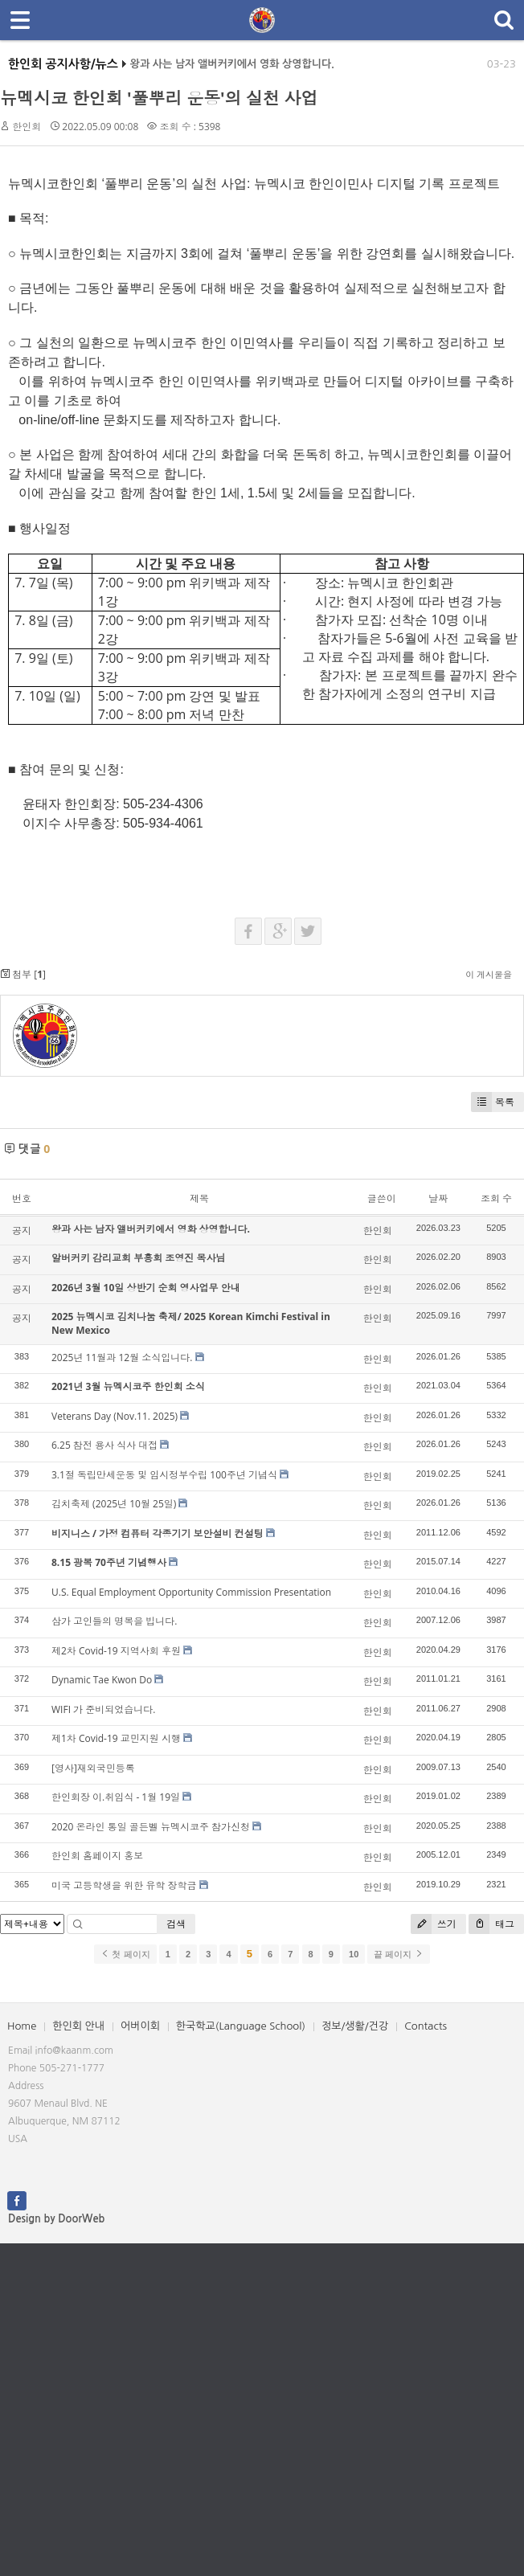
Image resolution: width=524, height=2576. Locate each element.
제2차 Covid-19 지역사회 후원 (116, 1651)
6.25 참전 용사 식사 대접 (104, 1445)
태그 (491, 1924)
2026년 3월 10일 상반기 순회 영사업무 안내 (145, 1287)
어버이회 (140, 2026)
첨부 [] (23, 974)
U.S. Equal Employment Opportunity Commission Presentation (191, 1592)
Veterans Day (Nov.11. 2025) (114, 1416)
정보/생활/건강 (354, 2026)
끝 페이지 (398, 1954)
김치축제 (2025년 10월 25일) (113, 1504)
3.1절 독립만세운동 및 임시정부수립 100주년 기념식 (164, 1475)
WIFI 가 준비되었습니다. (103, 1709)
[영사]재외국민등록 (93, 1768)
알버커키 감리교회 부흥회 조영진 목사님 (138, 1258)
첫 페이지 (124, 1954)
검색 (176, 1924)
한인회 (26, 126)
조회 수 (496, 1198)
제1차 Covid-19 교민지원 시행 (116, 1738)
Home (21, 2026)
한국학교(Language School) (240, 2026)
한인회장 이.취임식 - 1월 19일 (115, 1797)
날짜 (438, 1198)
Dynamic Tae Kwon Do (101, 1680)
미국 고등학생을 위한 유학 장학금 (123, 1885)
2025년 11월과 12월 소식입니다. (121, 1357)
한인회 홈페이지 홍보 (97, 1855)
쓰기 (433, 1924)
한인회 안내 (78, 2026)
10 (353, 1954)
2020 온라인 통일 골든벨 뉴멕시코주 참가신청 (150, 1827)
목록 (492, 1102)
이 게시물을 (488, 974)
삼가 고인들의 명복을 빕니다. (114, 1621)
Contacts (425, 2026)
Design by (56, 2219)
